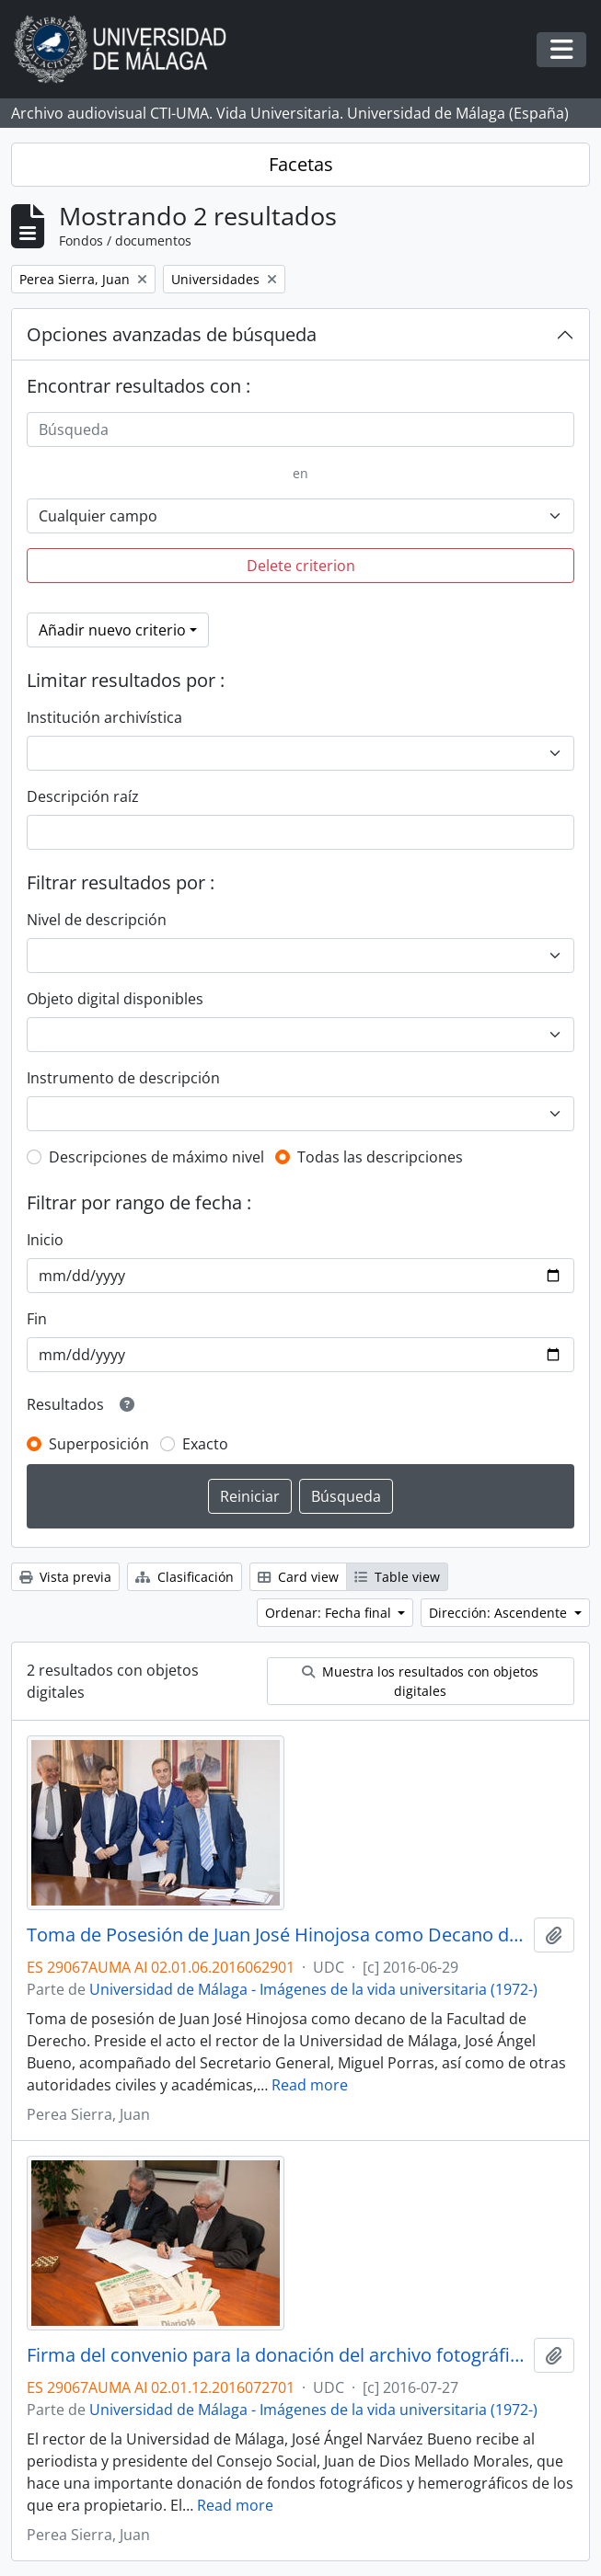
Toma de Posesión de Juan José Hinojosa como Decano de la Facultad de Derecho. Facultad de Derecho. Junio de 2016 (276, 1935)
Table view (397, 1577)
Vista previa (65, 1577)
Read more (310, 2085)
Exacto (205, 1444)
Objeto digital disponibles (115, 999)
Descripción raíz (83, 796)
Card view (298, 1577)
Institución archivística (104, 717)
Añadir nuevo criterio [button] (112, 630)
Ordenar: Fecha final (330, 1612)
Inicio (45, 1240)
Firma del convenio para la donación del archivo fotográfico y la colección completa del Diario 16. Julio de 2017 (276, 2355)
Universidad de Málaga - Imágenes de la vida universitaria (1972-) (313, 1989)
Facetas (301, 164)
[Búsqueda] (300, 429)
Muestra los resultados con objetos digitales (420, 1681)
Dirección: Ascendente (500, 1612)
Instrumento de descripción (123, 1078)
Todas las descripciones (380, 1157)
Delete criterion (301, 565)
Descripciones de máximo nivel (156, 1157)
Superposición (99, 1444)
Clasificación (184, 1577)
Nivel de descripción (97, 920)
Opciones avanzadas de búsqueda (172, 334)
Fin (37, 1319)
